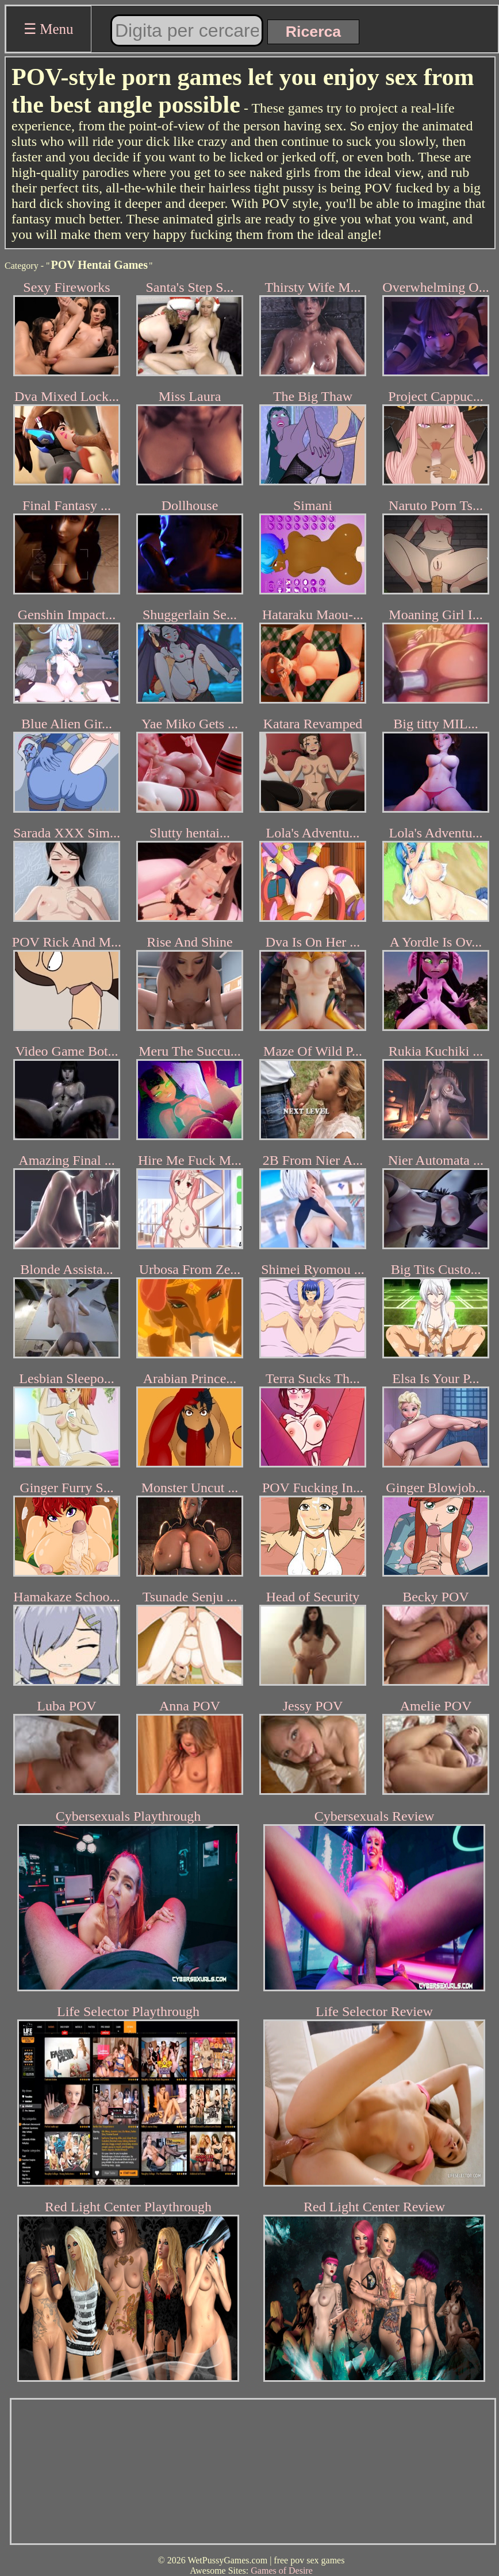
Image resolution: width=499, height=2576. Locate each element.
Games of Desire (282, 2570)
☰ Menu (49, 29)
